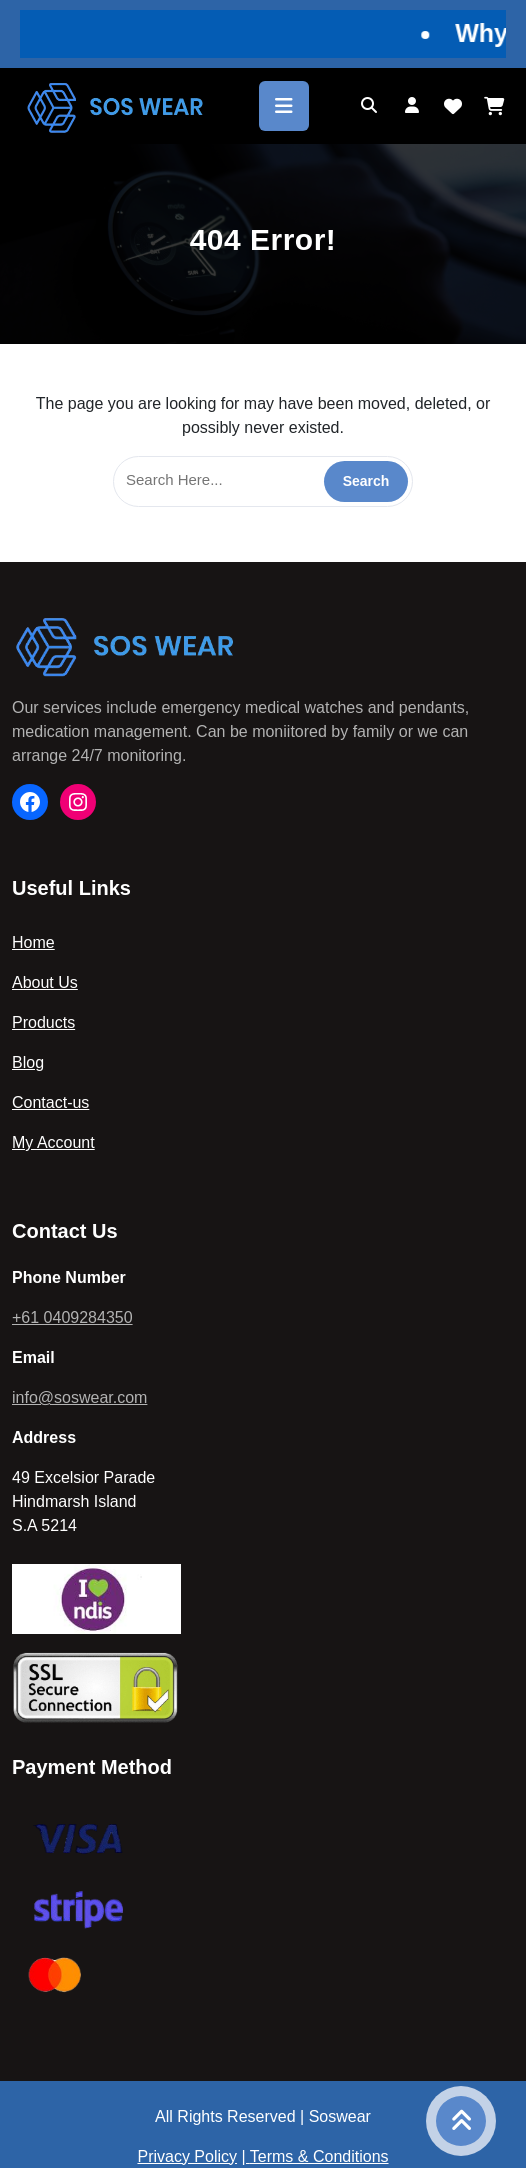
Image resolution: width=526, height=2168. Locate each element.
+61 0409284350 (72, 1317)
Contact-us (50, 1102)
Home (33, 942)
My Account (53, 1142)
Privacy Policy (187, 2156)
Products (43, 1022)
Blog (28, 1062)
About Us (45, 982)
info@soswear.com (79, 1397)
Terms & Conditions (319, 2156)
